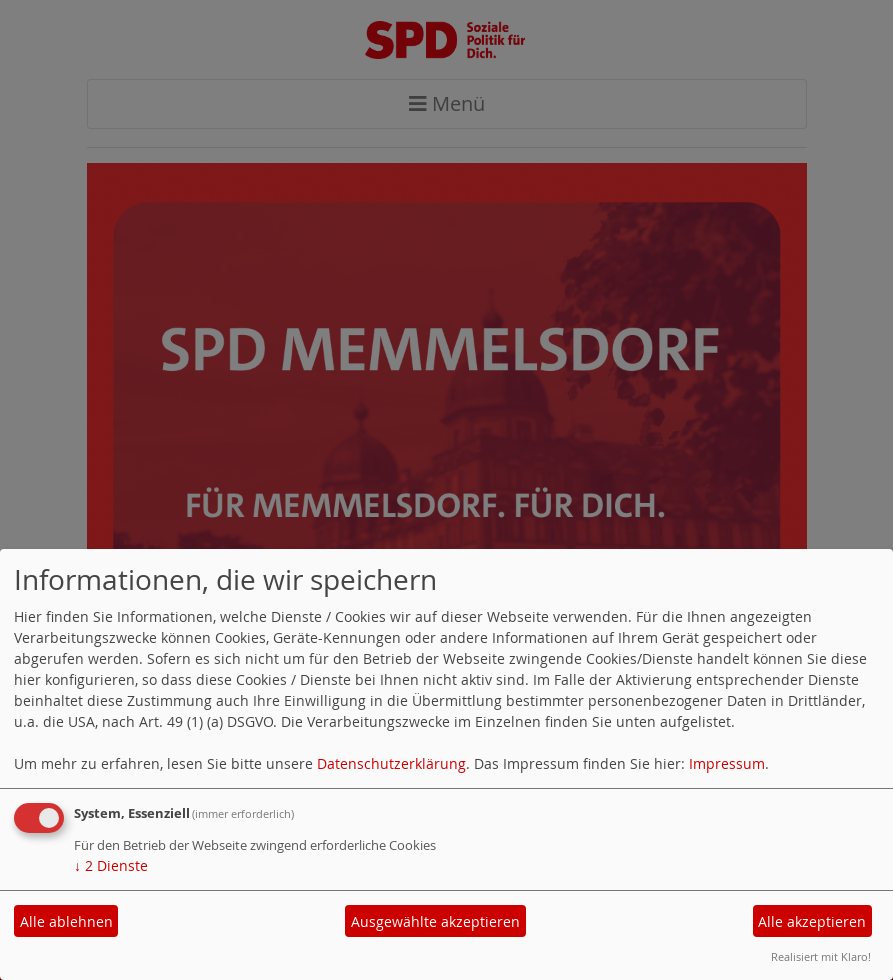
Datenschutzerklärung (391, 763)
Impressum (727, 763)
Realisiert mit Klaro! (821, 956)
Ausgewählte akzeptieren (435, 921)
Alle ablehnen (66, 921)
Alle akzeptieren (812, 921)
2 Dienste (111, 865)
